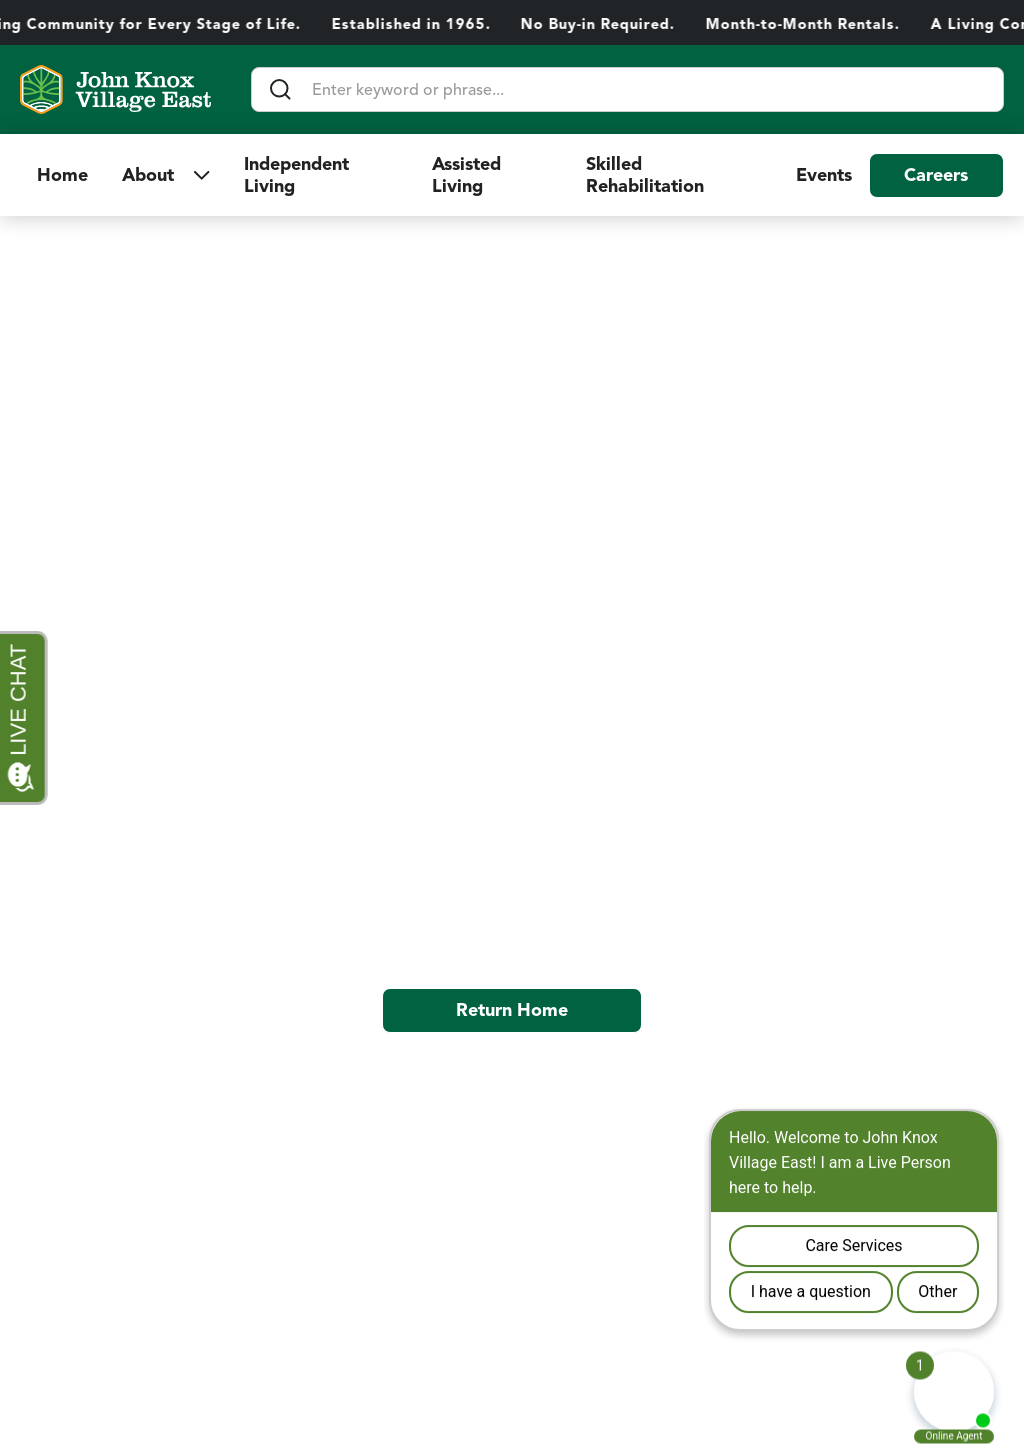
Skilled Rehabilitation (647, 175)
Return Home (512, 1010)
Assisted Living (466, 175)
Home (62, 175)
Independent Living (296, 175)
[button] (166, 175)
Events (824, 175)
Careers (936, 175)
